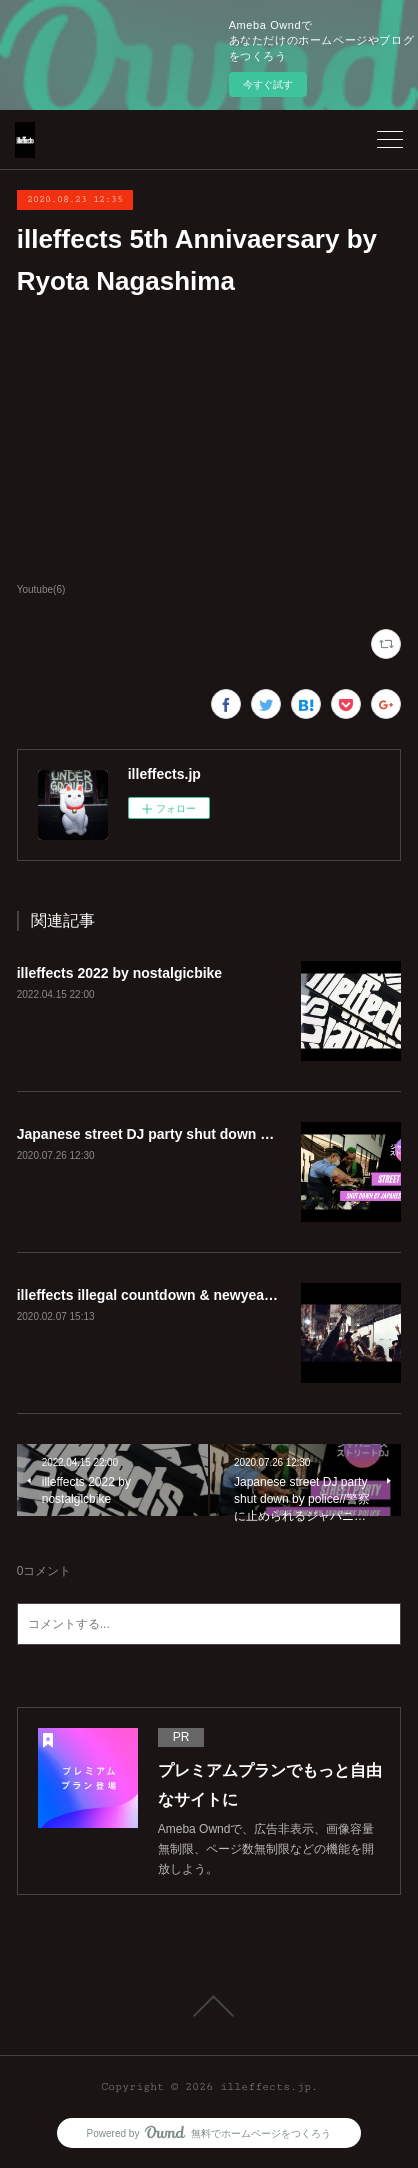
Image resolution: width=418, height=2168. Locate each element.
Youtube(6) (41, 589)
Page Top (209, 2006)
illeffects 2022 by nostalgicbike (119, 973)
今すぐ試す (268, 84)
